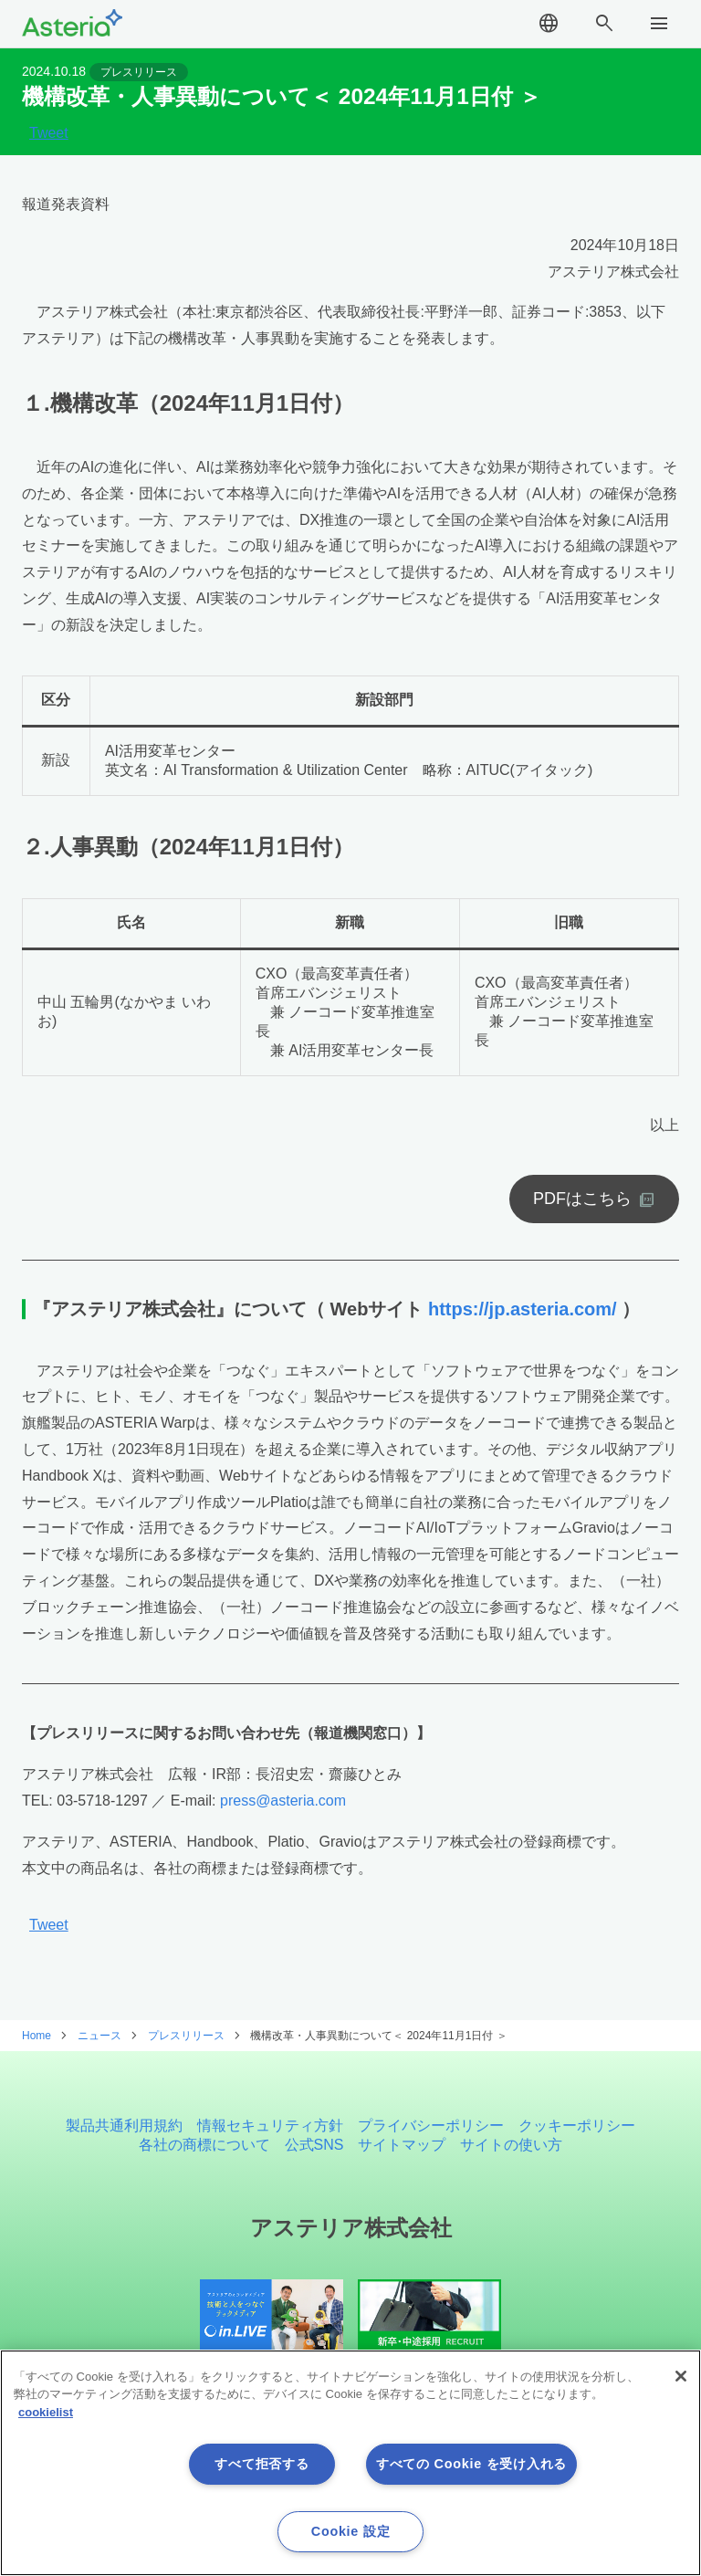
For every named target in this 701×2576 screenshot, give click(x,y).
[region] (350, 2463)
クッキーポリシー (576, 2126)
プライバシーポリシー (431, 2126)
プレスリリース (139, 79)
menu (659, 27)
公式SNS (314, 2145)
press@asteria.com (283, 1815)
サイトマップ (401, 2145)
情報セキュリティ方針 (270, 2126)
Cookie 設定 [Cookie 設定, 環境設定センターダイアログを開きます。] (350, 2531)
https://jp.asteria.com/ (522, 1324)
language (549, 27)
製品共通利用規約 (124, 2126)
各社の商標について (204, 2145)
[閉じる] (681, 2376)
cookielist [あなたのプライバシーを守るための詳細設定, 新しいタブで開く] (45, 2412)
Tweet (48, 148)
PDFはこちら (582, 1214)
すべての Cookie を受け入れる (471, 2463)
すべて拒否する (261, 2463)
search (604, 27)
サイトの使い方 (511, 2145)
